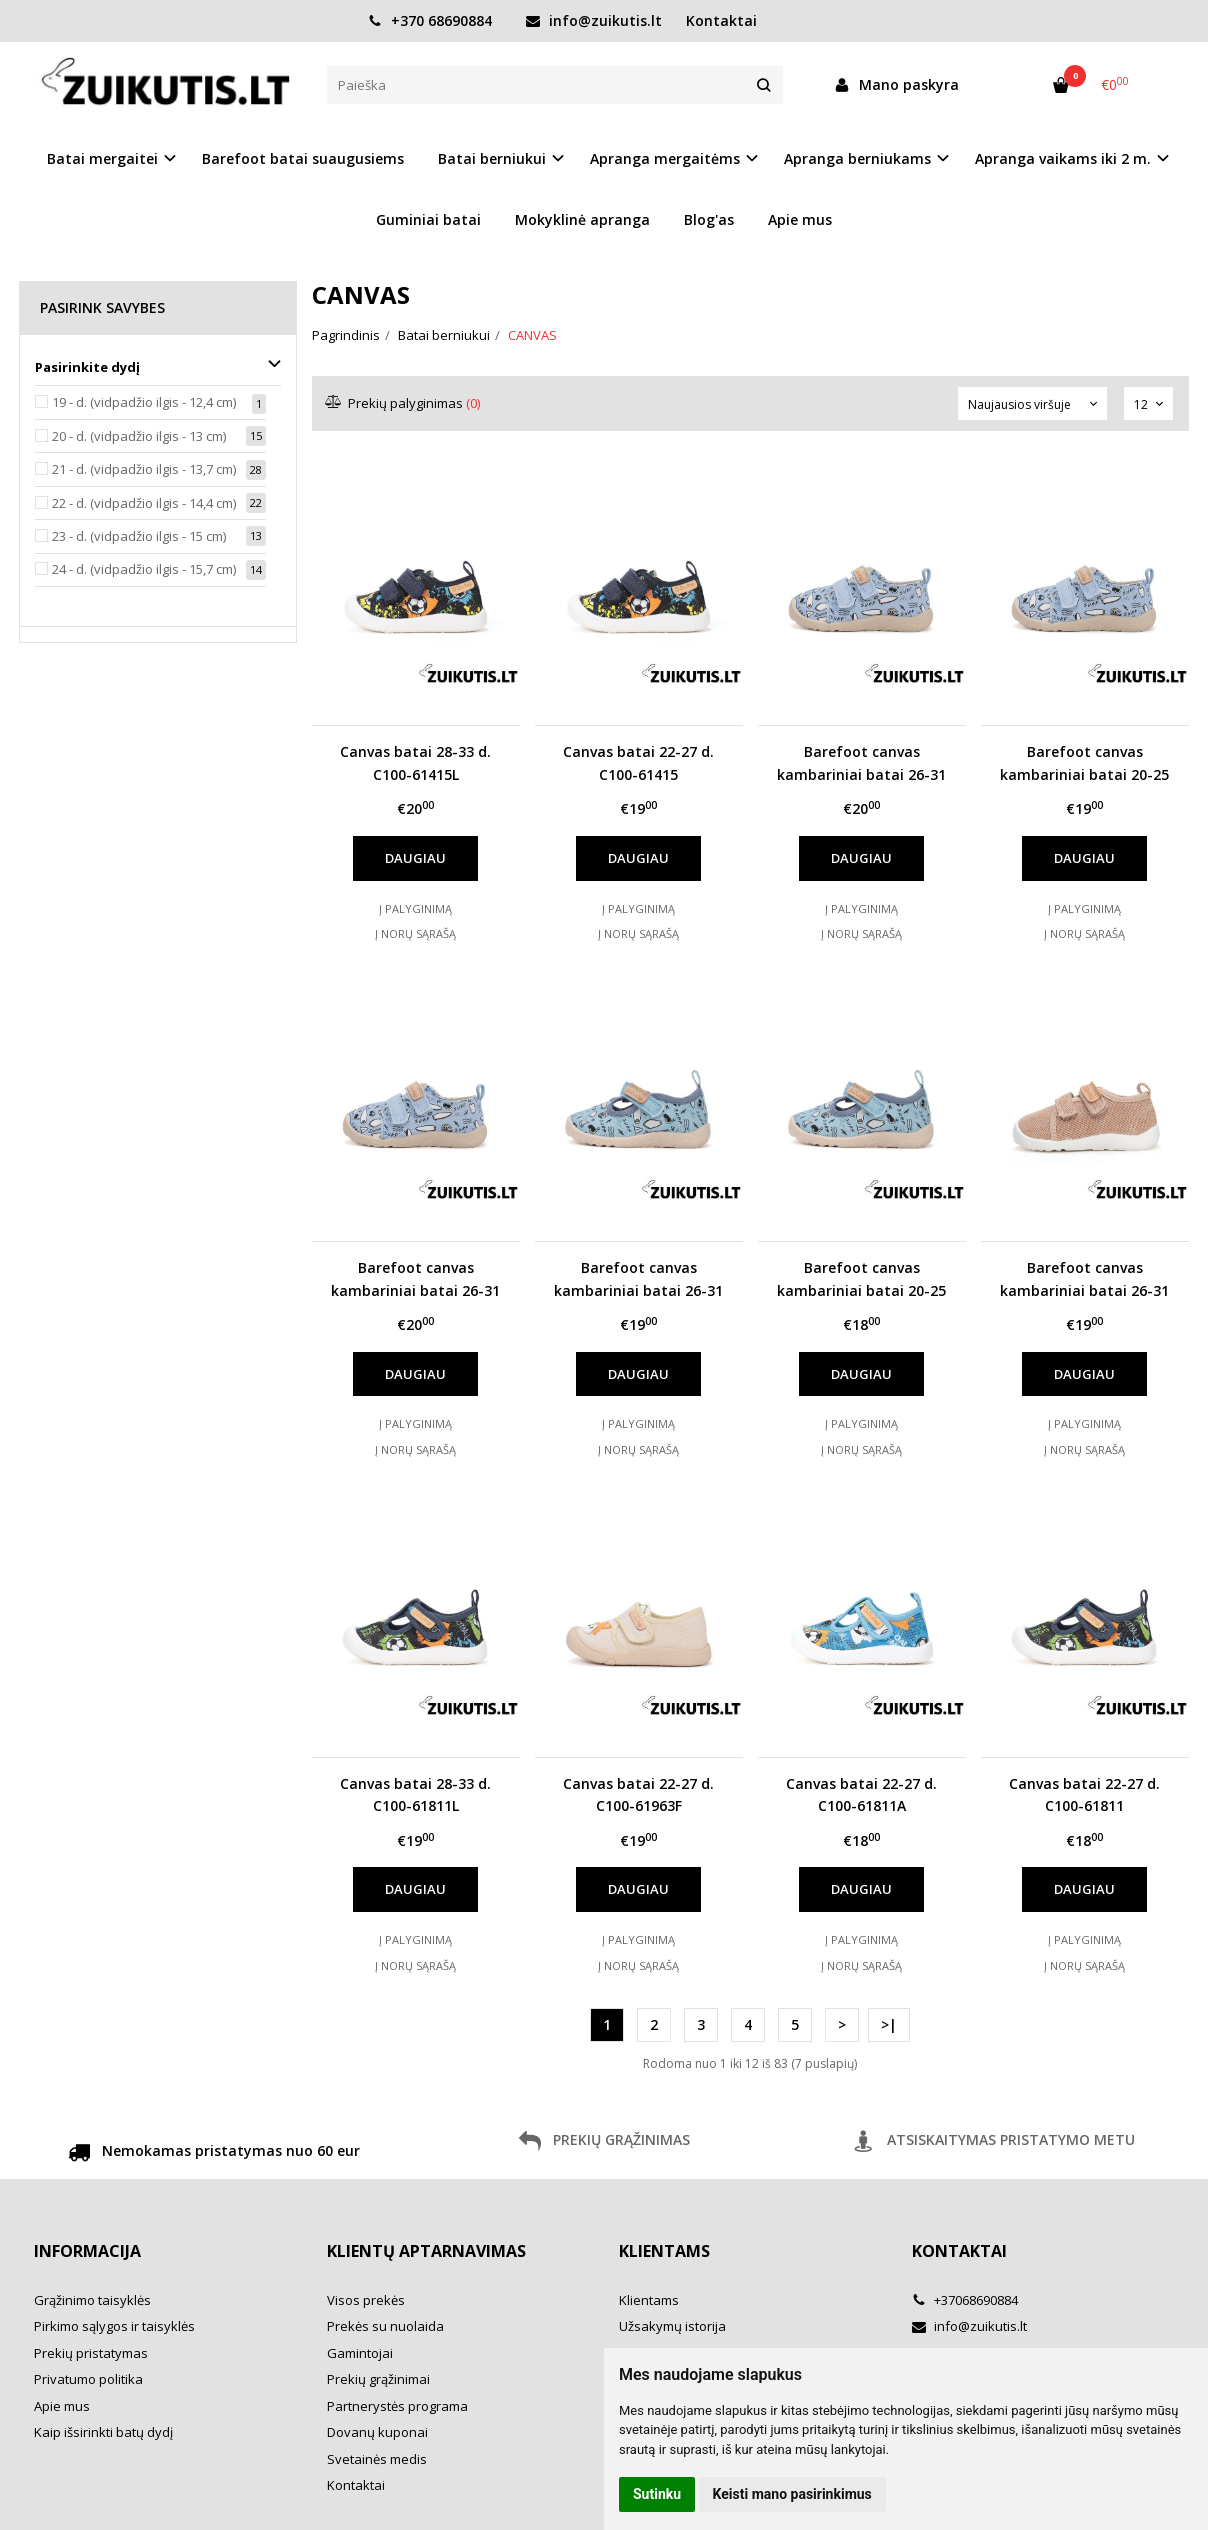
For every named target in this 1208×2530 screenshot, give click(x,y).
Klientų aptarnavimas (426, 2251)
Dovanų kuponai (377, 2432)
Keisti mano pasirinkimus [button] (792, 2494)
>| (889, 2024)
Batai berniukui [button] (492, 158)
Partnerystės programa (397, 2406)
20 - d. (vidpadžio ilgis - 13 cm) (139, 436)
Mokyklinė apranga (582, 219)
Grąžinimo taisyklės (92, 2300)
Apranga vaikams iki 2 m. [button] (1063, 158)
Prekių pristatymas (91, 2353)
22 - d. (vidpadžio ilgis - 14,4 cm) (144, 503)
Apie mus (800, 219)
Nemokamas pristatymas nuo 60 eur (214, 2154)
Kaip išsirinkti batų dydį (103, 2432)
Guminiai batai (428, 219)
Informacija (87, 2251)
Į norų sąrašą (415, 933)
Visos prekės (366, 2300)
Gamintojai (360, 2353)
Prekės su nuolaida (385, 2326)
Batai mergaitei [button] (102, 158)
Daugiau (415, 858)
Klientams (664, 2251)
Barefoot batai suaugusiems (303, 158)
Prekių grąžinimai (378, 2379)
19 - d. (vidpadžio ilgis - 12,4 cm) (144, 402)
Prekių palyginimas (403, 403)
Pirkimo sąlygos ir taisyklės (114, 2326)
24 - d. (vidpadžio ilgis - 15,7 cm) (144, 569)
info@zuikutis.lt (594, 20)
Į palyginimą (415, 908)
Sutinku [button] (657, 2494)
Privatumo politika (88, 2379)
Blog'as (709, 219)
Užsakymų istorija (672, 2326)
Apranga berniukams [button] (857, 158)
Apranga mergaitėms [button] (665, 158)
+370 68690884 (430, 20)
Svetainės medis (377, 2459)
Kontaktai (721, 20)
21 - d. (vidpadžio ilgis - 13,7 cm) (144, 469)
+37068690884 (965, 2300)
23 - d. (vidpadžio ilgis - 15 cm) (139, 536)
